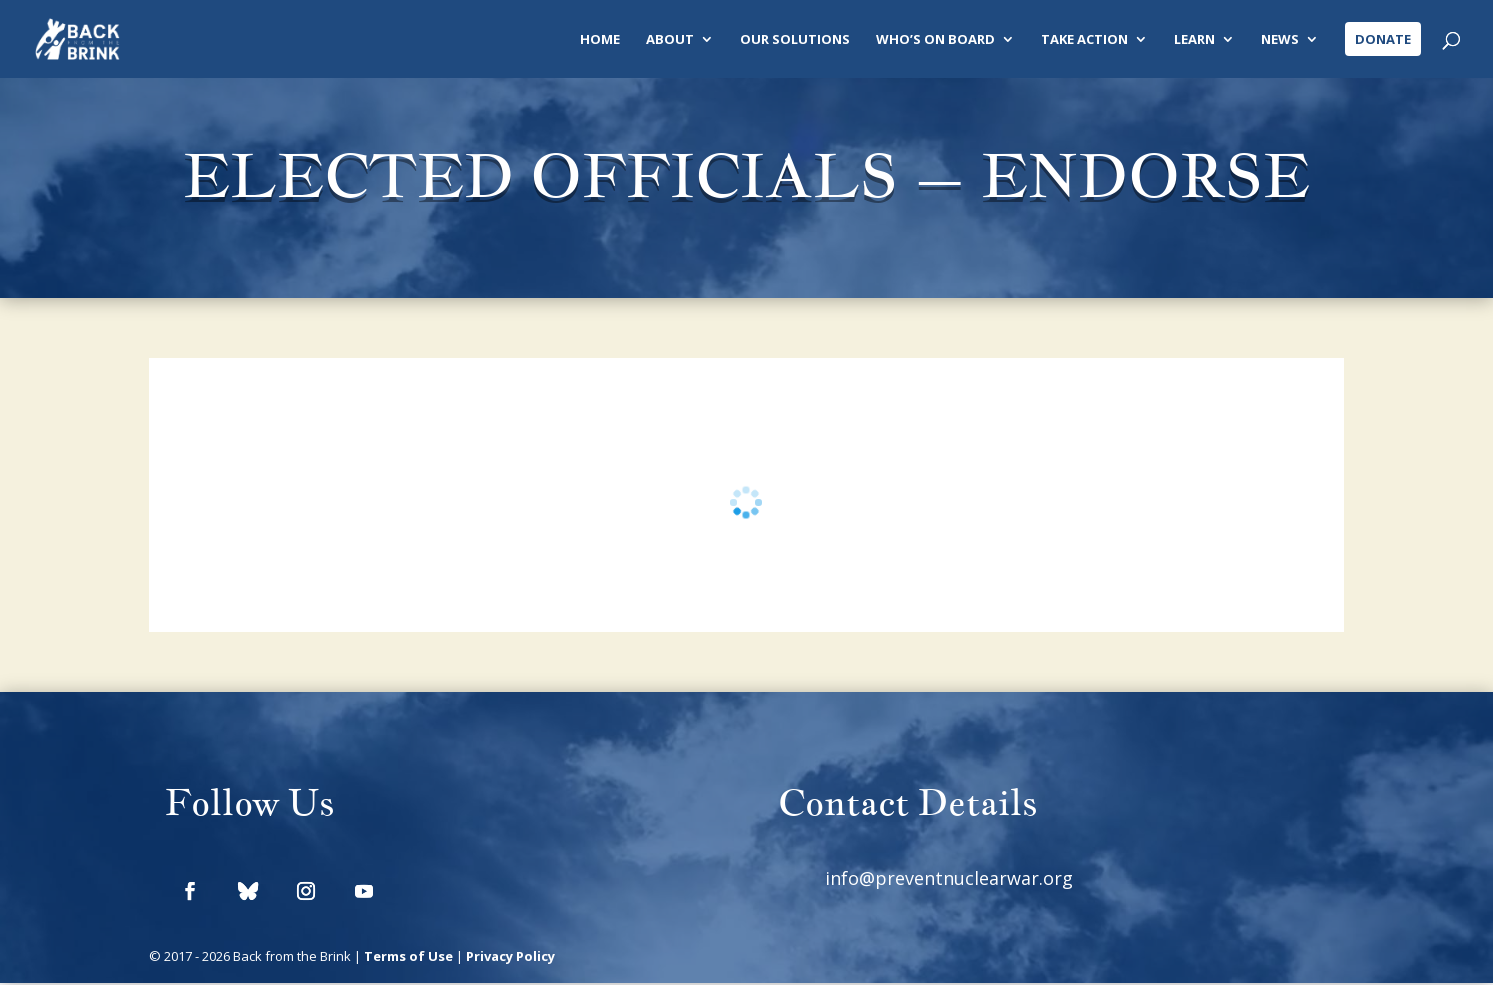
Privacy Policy (510, 958)
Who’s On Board (935, 40)
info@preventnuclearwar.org (949, 879)
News (1280, 40)
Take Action (1084, 40)
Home (600, 40)
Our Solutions (795, 40)
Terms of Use (408, 958)
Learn (1194, 40)
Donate (1383, 39)
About (670, 40)
